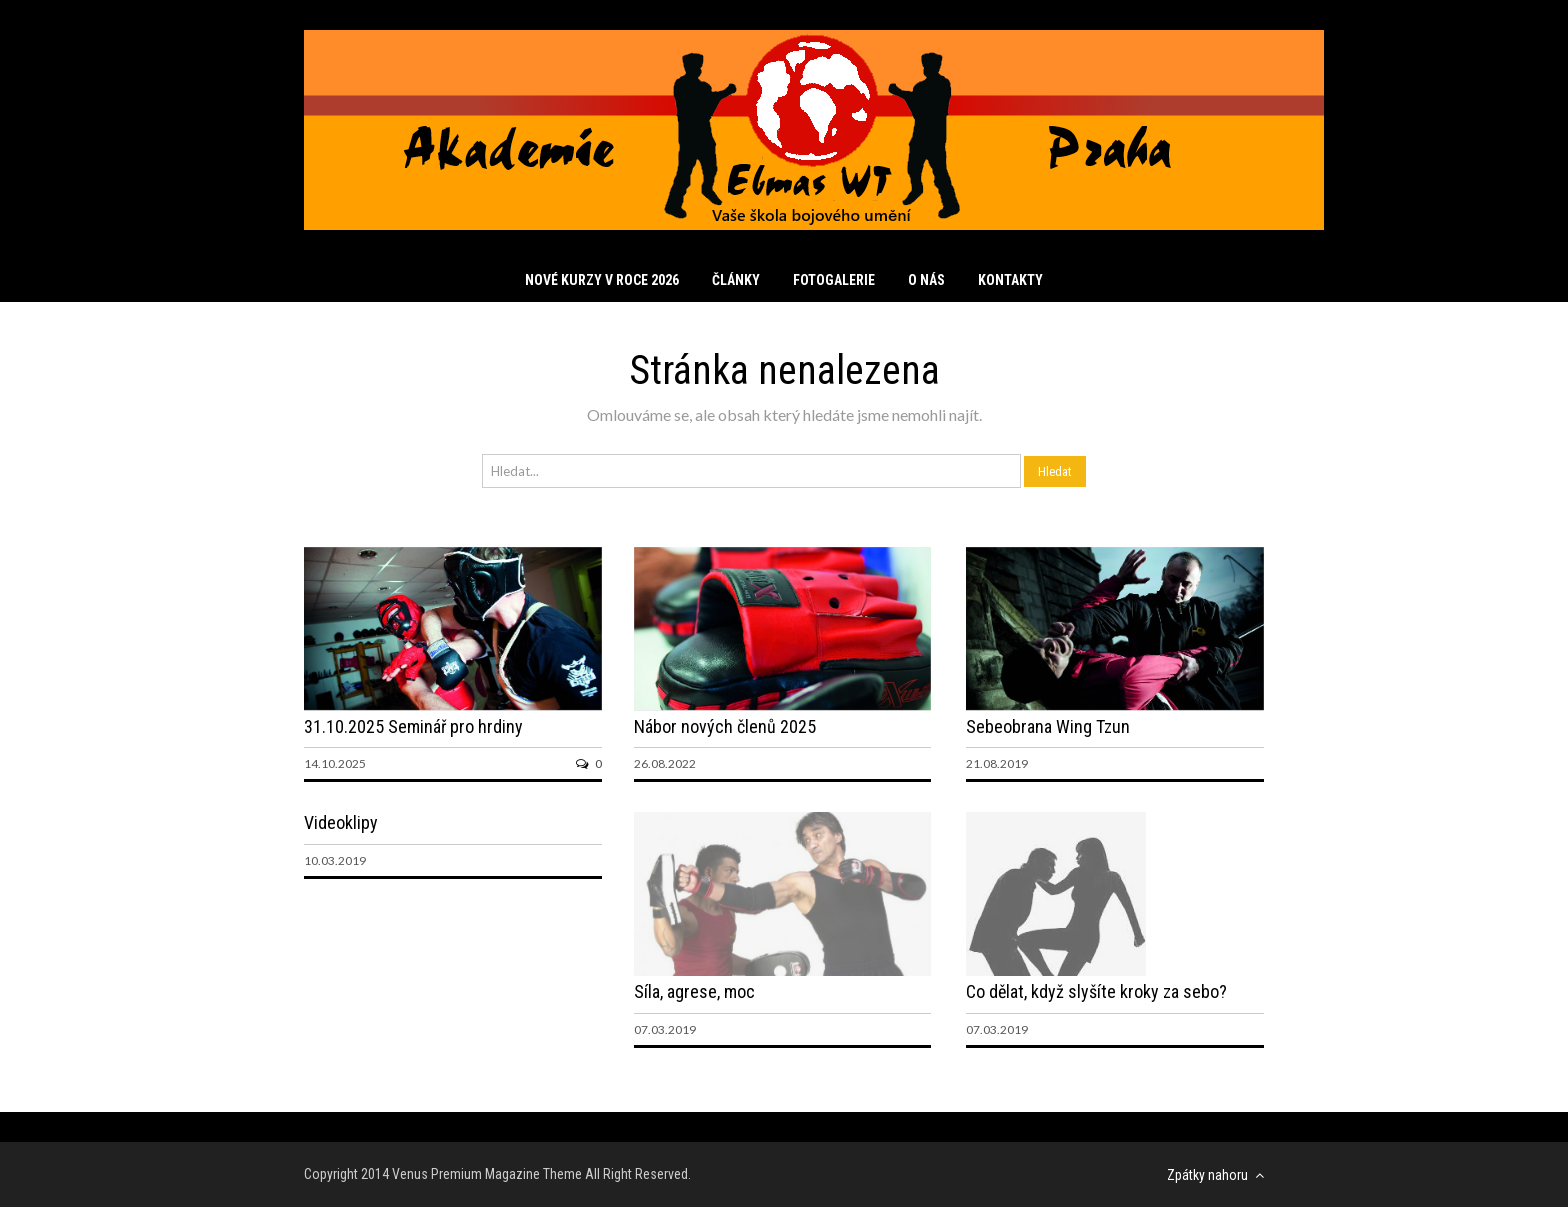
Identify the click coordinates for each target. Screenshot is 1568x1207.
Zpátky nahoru (1215, 1175)
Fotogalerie (834, 280)
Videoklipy (341, 822)
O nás (926, 280)
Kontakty (1010, 280)
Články (736, 280)
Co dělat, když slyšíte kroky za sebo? (1096, 991)
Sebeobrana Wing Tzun (1048, 726)
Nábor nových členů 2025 (725, 726)
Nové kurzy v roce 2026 (602, 280)
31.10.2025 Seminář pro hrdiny (413, 726)
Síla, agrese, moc (694, 991)
